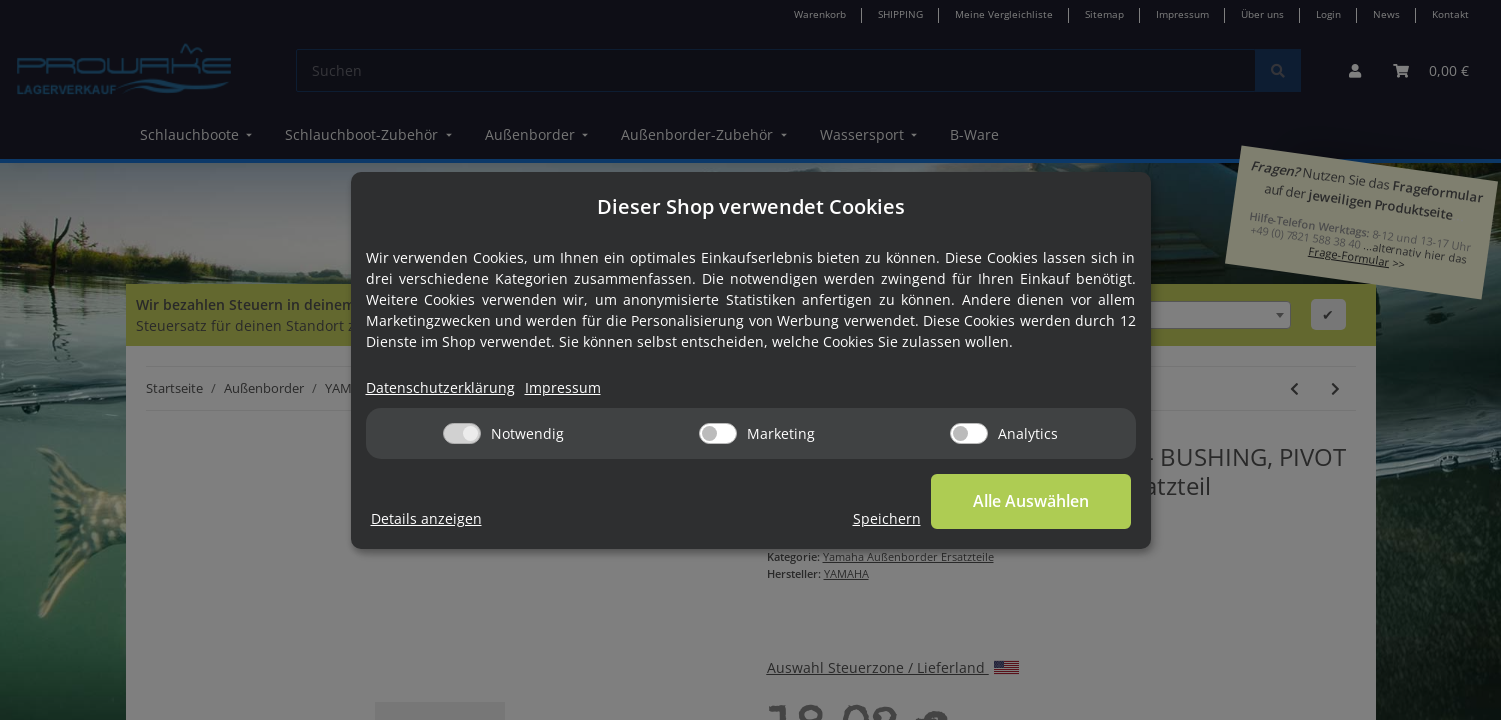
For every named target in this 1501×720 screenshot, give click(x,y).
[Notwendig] (462, 433)
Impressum (563, 387)
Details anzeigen (426, 518)
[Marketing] (718, 433)
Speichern (887, 518)
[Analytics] (969, 433)
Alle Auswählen (1031, 501)
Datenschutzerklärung (440, 387)
